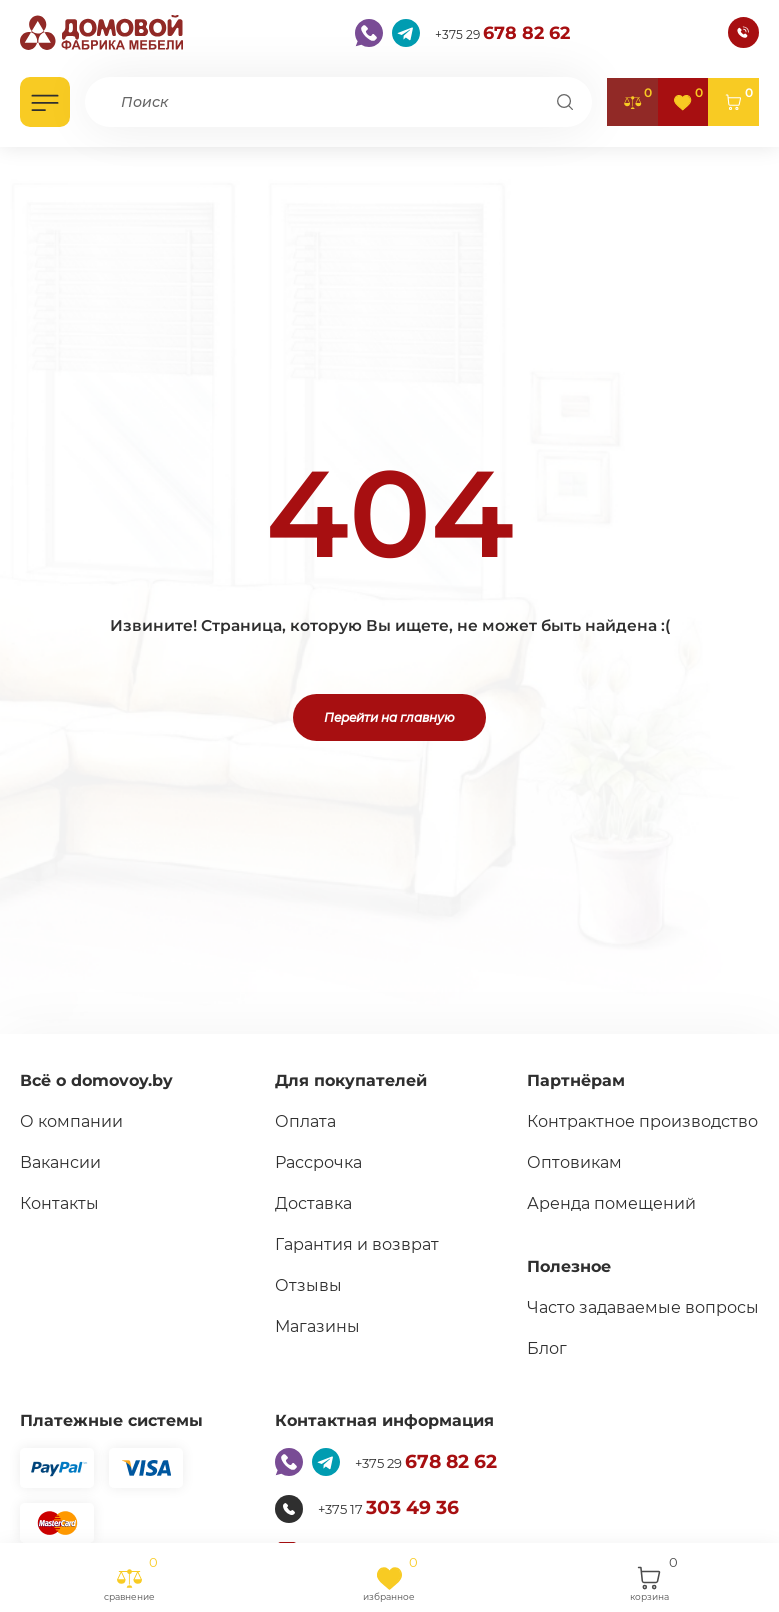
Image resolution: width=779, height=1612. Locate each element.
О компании (71, 1121)
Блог (550, 1398)
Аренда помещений (614, 1228)
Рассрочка (306, 1162)
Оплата (293, 1121)
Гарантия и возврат (345, 1244)
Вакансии (60, 1162)
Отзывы (296, 1285)
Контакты (59, 1203)
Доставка (301, 1203)
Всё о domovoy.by (96, 1080)
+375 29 (502, 32)
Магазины (305, 1326)
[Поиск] (564, 102)
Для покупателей (339, 1080)
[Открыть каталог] (45, 102)
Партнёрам (579, 1080)
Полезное (572, 1291)
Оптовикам (577, 1187)
